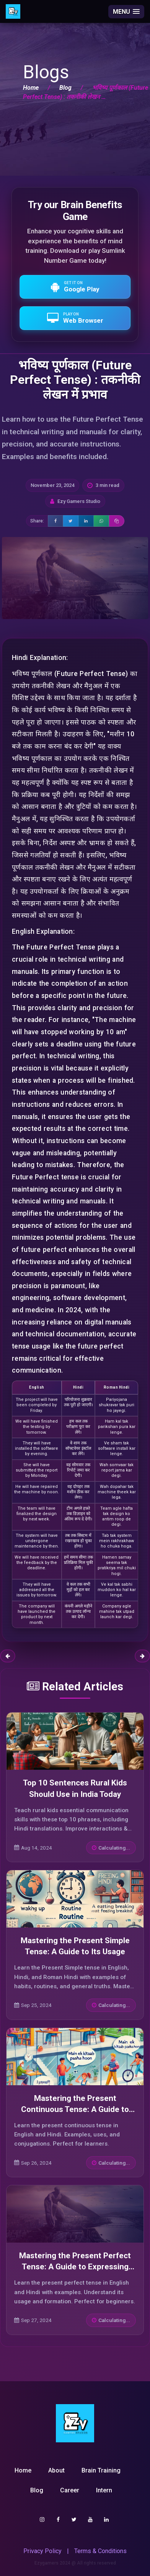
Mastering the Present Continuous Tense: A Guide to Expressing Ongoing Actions (75, 2109)
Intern (104, 2490)
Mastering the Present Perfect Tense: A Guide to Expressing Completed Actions (75, 2266)
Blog (65, 87)
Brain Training (101, 2470)
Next (142, 1656)
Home (31, 87)
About (56, 2470)
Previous (7, 1656)
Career (69, 2490)
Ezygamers (46, 2563)
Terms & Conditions (100, 2551)
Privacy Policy (42, 2551)
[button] (126, 11)
